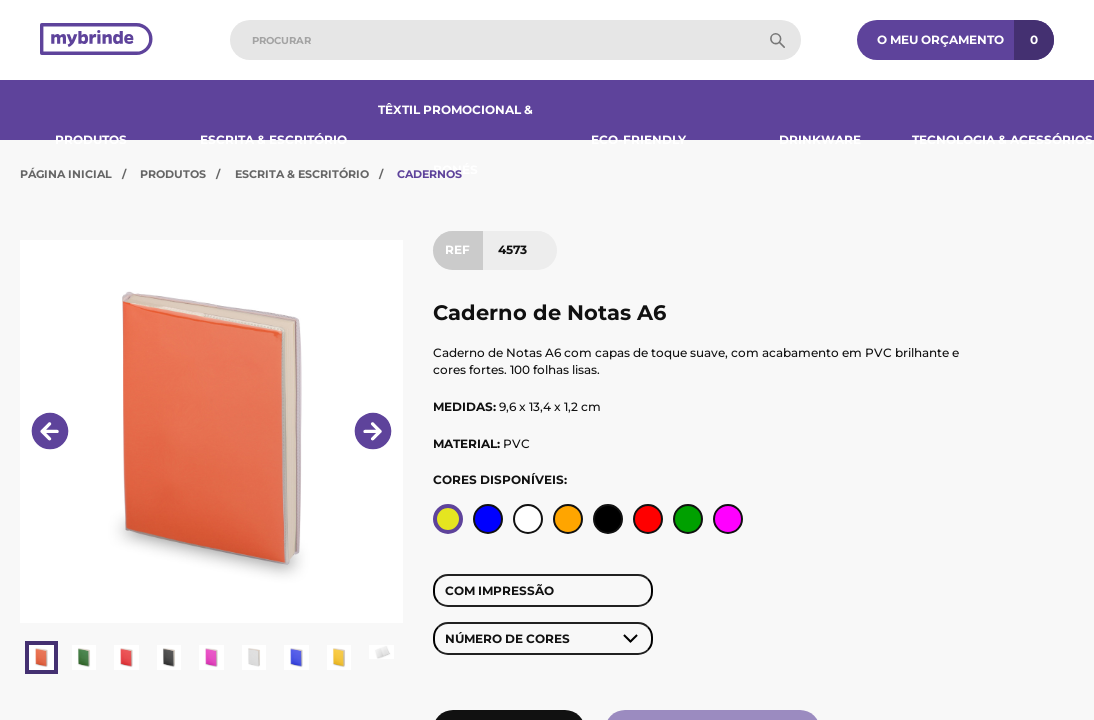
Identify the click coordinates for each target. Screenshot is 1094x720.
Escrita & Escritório (273, 139)
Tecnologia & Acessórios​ (1002, 139)
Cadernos (429, 174)
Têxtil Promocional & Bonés (455, 139)
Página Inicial (66, 174)
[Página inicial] (96, 40)
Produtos (91, 139)
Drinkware (820, 139)
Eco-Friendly (638, 139)
